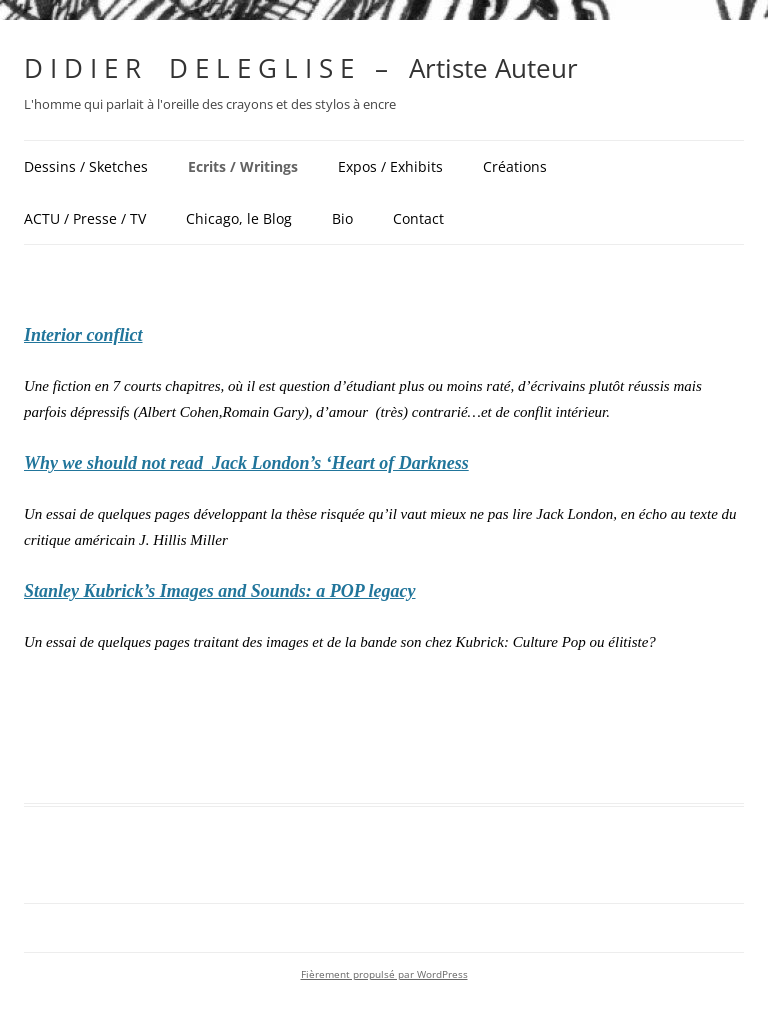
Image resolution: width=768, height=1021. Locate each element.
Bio (342, 218)
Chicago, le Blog (239, 218)
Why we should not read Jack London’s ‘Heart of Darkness (246, 463)
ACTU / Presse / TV (85, 218)
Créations (515, 166)
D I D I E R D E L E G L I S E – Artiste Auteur (301, 68)
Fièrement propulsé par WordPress (384, 974)
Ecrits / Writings (243, 166)
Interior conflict (83, 335)
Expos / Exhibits (390, 166)
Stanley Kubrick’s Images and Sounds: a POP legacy (220, 591)
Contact (418, 218)
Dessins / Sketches (86, 166)
